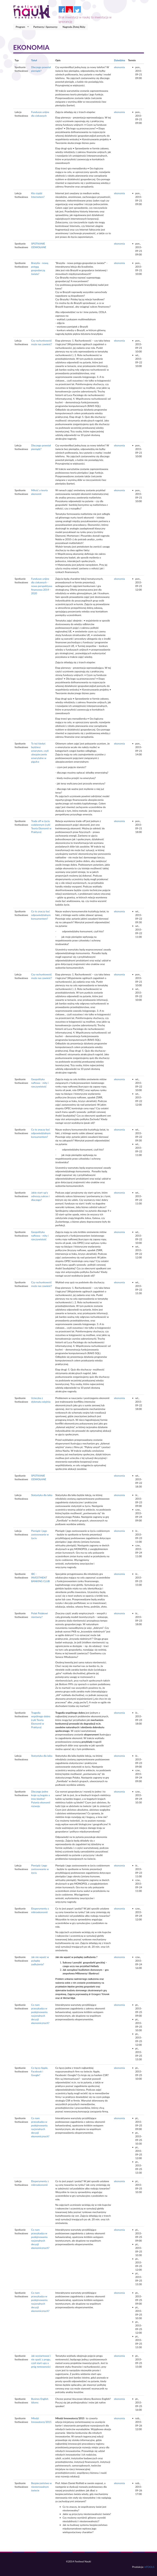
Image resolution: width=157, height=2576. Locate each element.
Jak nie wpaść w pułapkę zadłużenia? (40, 1960)
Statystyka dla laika (41, 1495)
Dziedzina (119, 60)
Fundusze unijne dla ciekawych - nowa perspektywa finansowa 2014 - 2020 (41, 586)
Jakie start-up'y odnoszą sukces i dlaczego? (40, 1196)
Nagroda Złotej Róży (74, 26)
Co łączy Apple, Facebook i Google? (39, 2071)
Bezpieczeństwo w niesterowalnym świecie (41, 2487)
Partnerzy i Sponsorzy (45, 26)
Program (21, 27)
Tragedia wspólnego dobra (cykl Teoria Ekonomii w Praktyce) (40, 1720)
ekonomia (119, 67)
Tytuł (34, 60)
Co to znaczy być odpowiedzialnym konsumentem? (40, 915)
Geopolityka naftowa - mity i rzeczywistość (39, 1083)
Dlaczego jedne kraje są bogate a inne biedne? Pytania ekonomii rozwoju (40, 1799)
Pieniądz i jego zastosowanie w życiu (40, 1534)
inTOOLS (149, 2566)
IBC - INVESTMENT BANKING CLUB (40, 1577)
